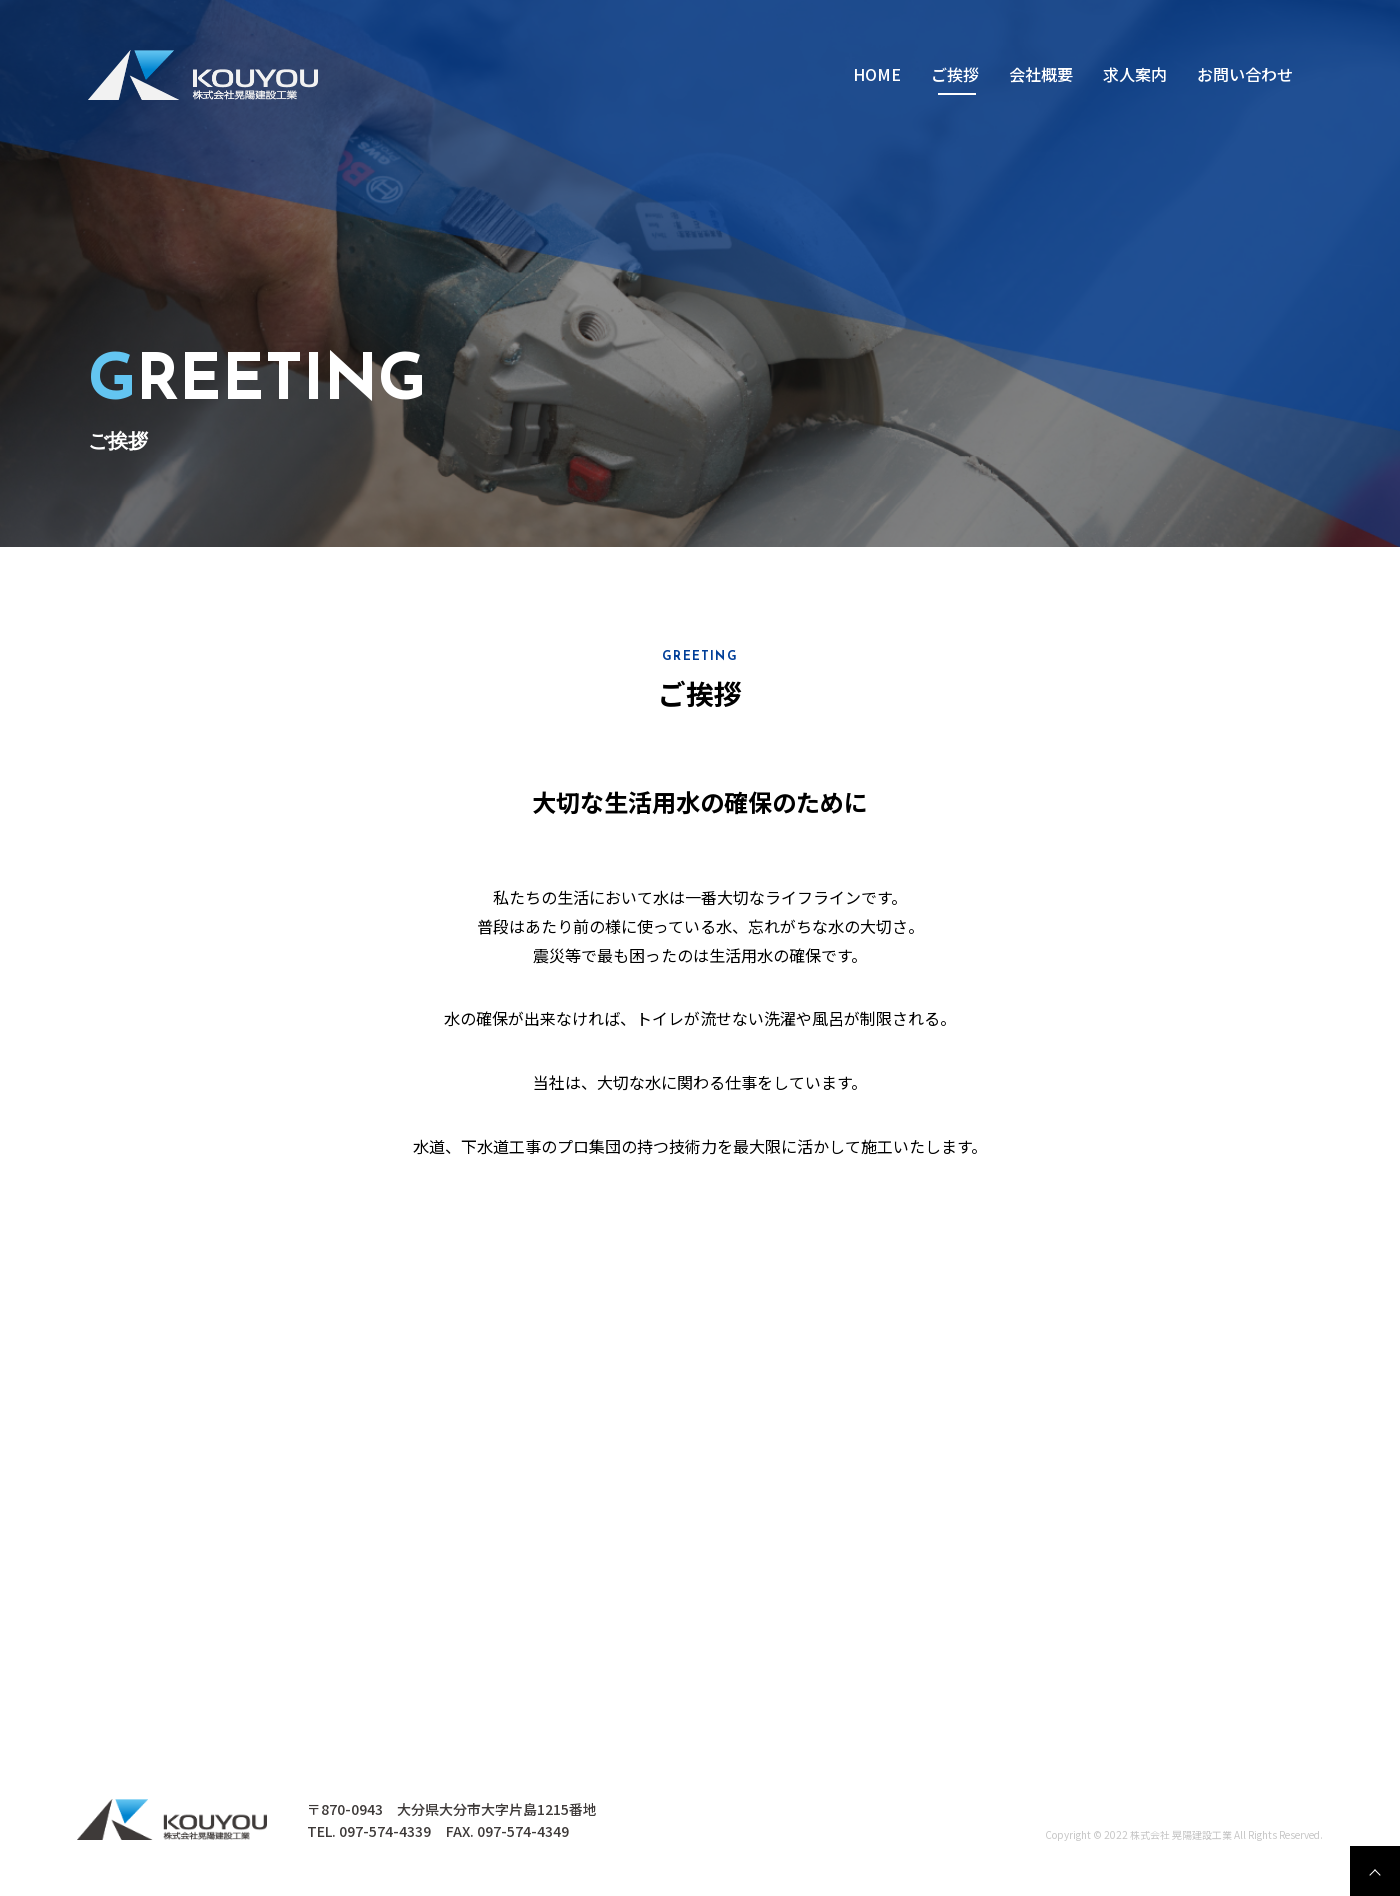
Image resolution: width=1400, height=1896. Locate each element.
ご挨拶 (955, 74)
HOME (877, 74)
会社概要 (1041, 74)
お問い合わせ (1245, 74)
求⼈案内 (1135, 74)
